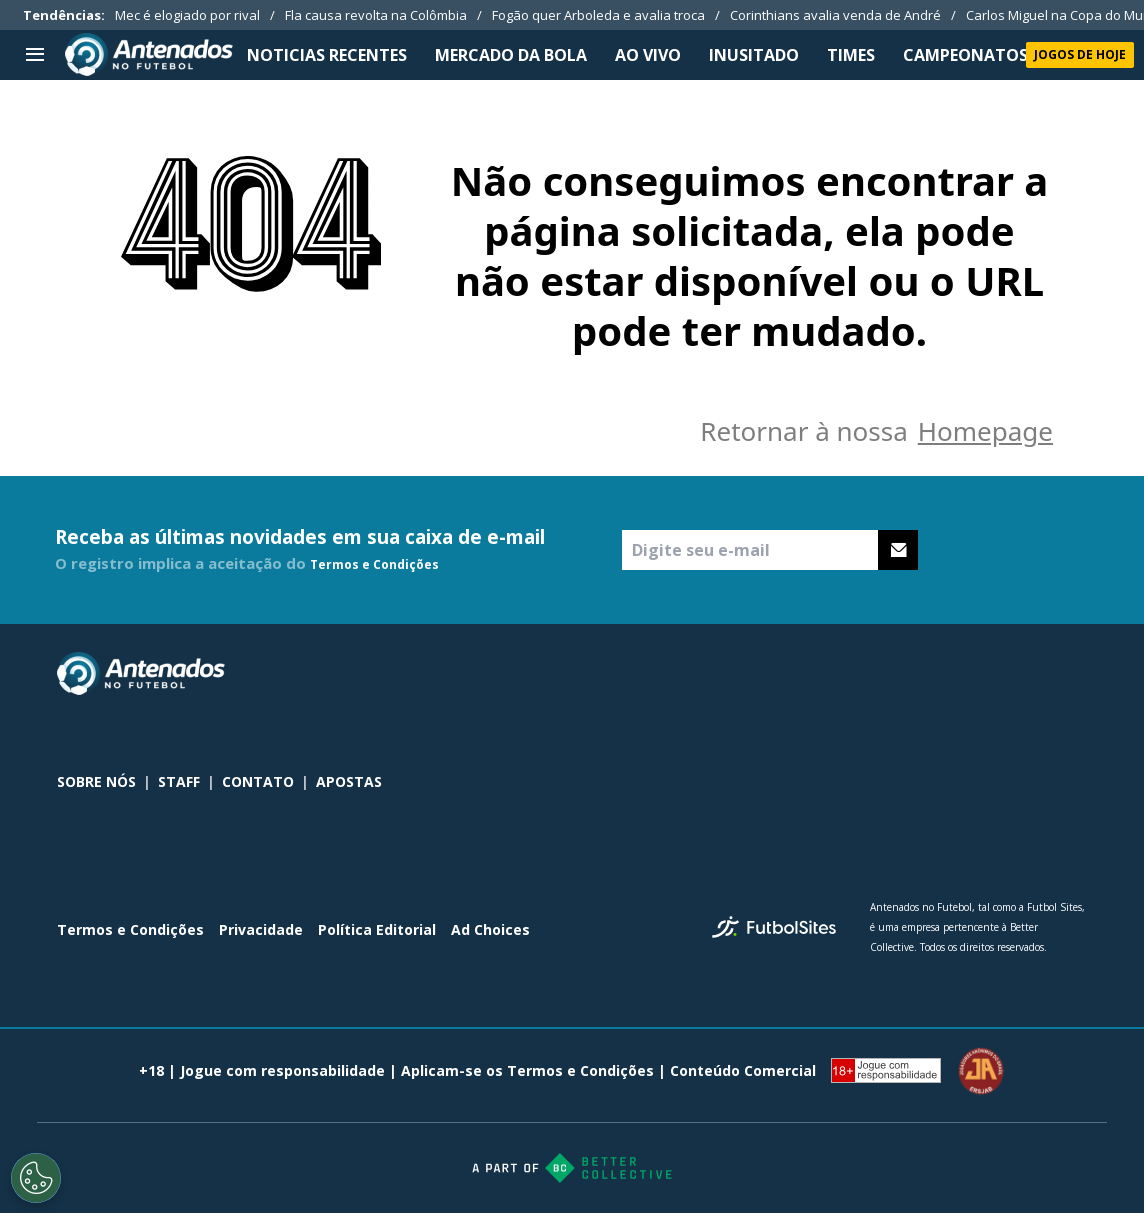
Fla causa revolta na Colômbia (376, 15)
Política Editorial (377, 929)
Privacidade (261, 929)
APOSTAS (349, 781)
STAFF (179, 781)
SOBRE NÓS (96, 781)
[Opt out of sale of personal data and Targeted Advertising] (36, 1178)
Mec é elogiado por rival (187, 15)
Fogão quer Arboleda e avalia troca (598, 15)
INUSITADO (754, 55)
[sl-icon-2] (1031, 674)
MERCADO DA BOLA (511, 55)
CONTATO (258, 781)
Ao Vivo (648, 55)
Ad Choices (490, 929)
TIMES (851, 55)
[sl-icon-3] (1075, 674)
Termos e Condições (374, 564)
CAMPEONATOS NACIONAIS (1013, 55)
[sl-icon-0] (943, 674)
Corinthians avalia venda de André (835, 15)
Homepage (985, 431)
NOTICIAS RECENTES (327, 55)
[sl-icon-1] (987, 674)
